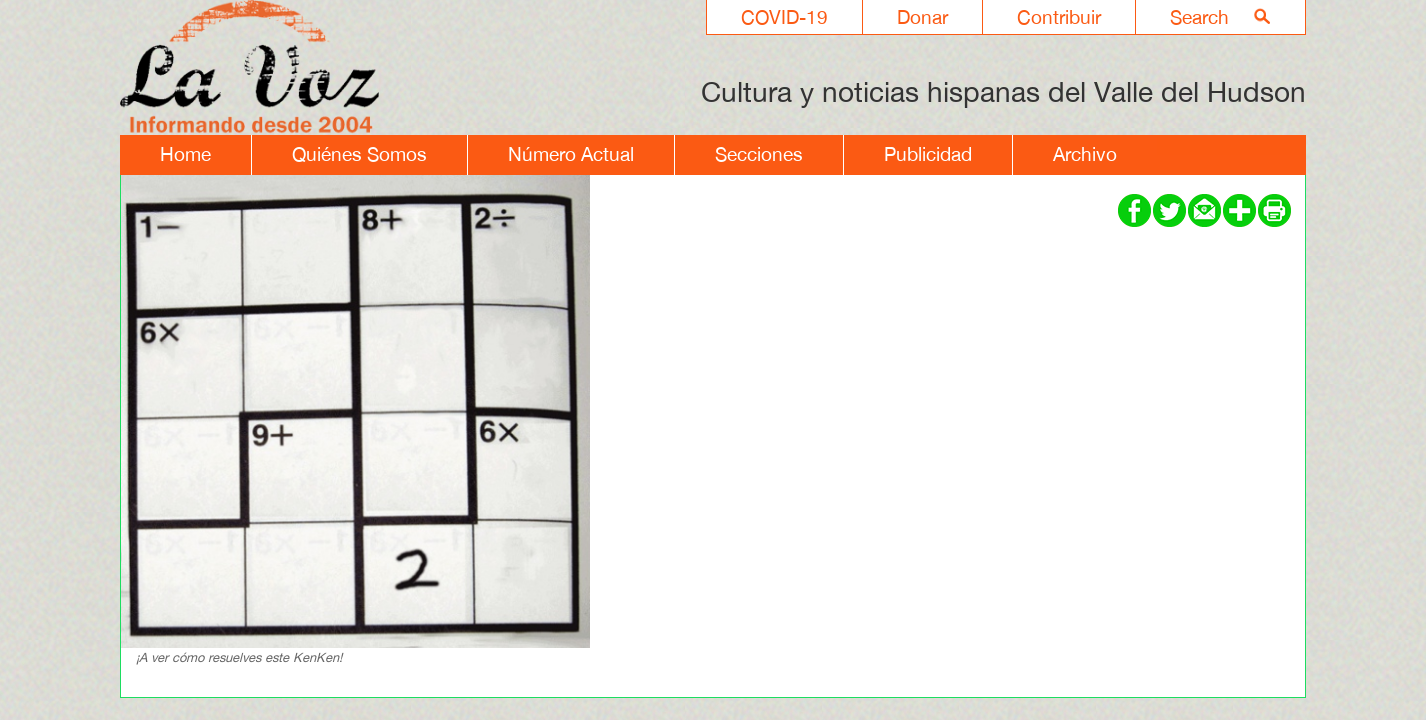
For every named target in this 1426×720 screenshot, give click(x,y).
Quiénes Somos (359, 154)
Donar (922, 17)
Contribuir (1059, 17)
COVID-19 (784, 17)
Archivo (1085, 154)
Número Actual (571, 154)
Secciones (759, 154)
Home (185, 154)
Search (1199, 17)
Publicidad (928, 154)
